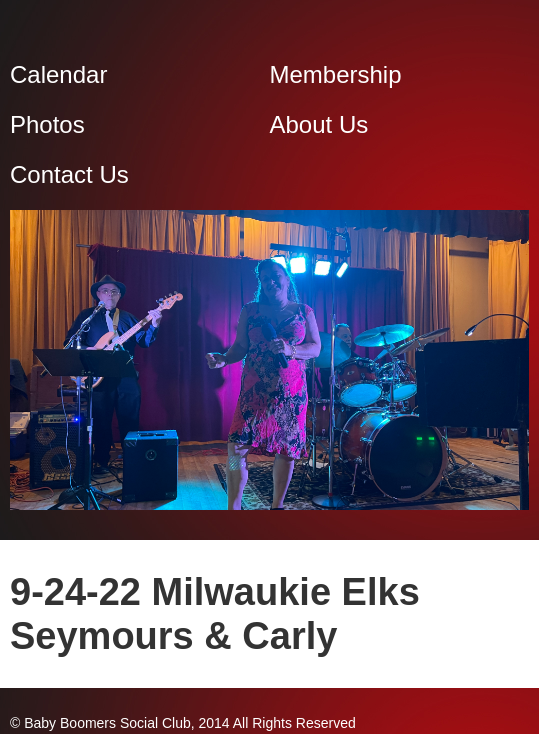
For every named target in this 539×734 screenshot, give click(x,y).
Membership (336, 74)
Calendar (58, 74)
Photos (47, 124)
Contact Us (69, 174)
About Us (319, 124)
